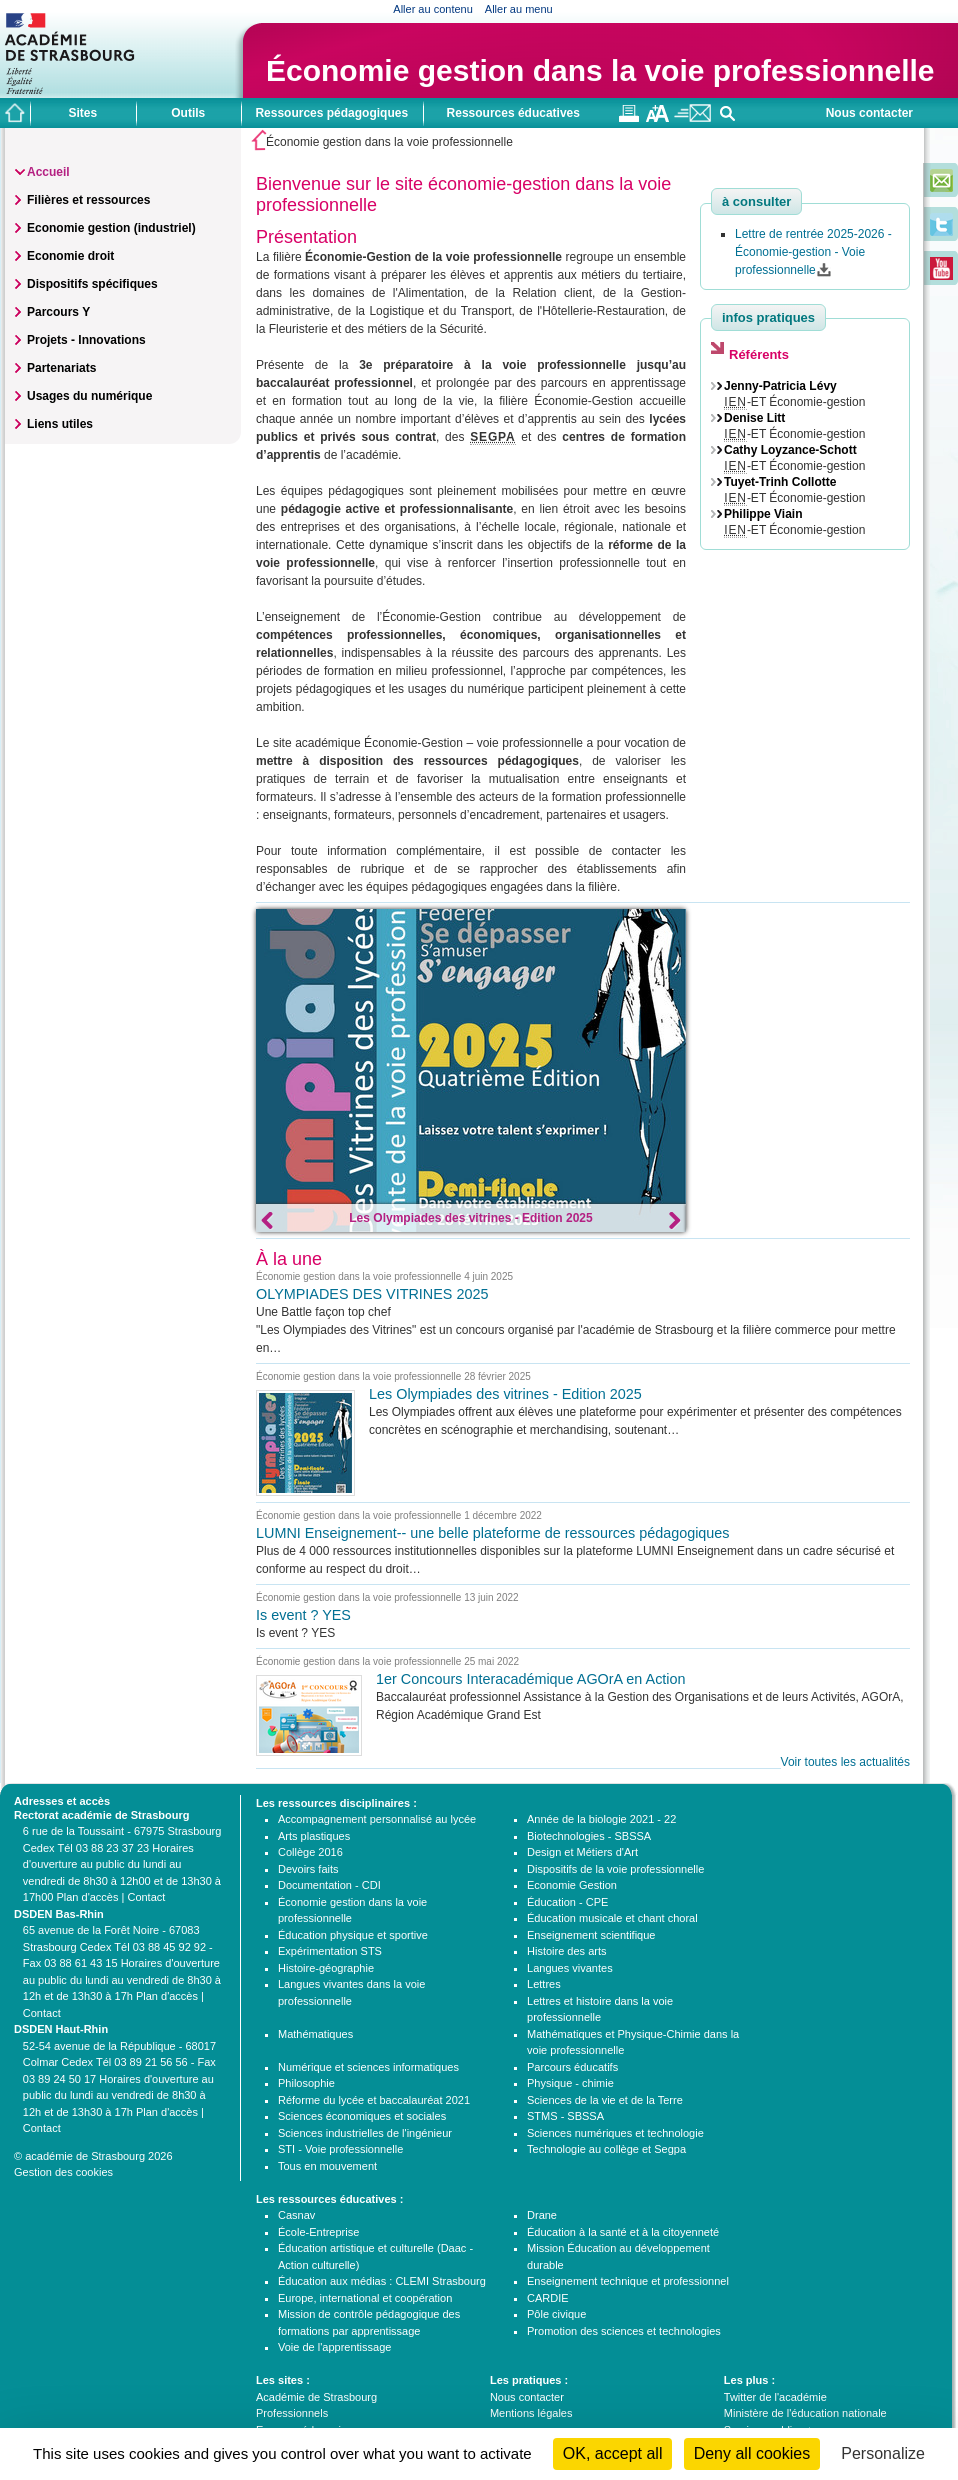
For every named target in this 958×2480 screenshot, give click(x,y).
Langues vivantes (570, 1968)
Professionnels (292, 2413)
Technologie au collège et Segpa (606, 2149)
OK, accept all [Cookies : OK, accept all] (613, 2453)
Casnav (296, 2215)
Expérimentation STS (330, 1951)
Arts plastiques (314, 1836)
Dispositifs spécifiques (92, 284)
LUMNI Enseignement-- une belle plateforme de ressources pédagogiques (493, 1533)
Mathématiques (315, 2034)
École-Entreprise (318, 2232)
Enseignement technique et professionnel (628, 2281)
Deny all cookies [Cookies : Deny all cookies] (752, 2453)
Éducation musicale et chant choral (612, 1918)
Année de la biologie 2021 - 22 (601, 1819)
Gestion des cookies (63, 2172)
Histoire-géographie (326, 1968)
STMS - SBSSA (565, 2116)
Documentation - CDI (329, 1885)
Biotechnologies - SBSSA (589, 1836)
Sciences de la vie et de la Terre (605, 2100)
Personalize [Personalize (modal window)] (883, 2453)
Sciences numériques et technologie (615, 2133)
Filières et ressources (88, 200)
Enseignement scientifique (591, 1935)
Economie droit (70, 256)
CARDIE (548, 2298)
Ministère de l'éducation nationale (805, 2413)
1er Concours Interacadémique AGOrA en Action (531, 1679)
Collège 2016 (310, 1852)
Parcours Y (58, 312)
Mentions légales (531, 2413)
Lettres (544, 1984)
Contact (146, 1897)
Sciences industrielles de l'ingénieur (365, 2133)
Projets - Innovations (86, 340)
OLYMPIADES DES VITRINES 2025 (372, 1294)
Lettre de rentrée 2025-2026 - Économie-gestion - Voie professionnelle (813, 252)
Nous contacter (869, 113)
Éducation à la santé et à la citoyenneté (623, 2232)
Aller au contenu (433, 9)
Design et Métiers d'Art (582, 1852)
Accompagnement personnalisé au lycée (377, 1819)
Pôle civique (556, 2314)
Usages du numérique (89, 396)
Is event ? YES (303, 1615)
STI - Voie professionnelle (340, 2149)
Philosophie (306, 2083)
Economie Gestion (572, 1885)
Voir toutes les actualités (845, 1762)
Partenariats (61, 368)
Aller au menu (519, 9)
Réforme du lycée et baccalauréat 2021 (374, 2100)
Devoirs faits (308, 1869)
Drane (542, 2215)
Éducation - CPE (567, 1902)
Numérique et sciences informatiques (368, 2067)
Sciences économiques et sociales (362, 2116)
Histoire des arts (566, 1951)
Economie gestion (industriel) (111, 228)
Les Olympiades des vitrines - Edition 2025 (470, 1218)
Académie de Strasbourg (316, 2397)
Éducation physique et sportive (353, 1935)
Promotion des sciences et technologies (624, 2331)
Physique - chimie (570, 2083)
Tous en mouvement (327, 2166)
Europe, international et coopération (365, 2298)
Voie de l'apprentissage (334, 2347)
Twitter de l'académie (775, 2397)
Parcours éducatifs (572, 2067)
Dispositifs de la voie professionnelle (615, 1869)
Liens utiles (60, 424)
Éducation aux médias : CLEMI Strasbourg (382, 2281)
